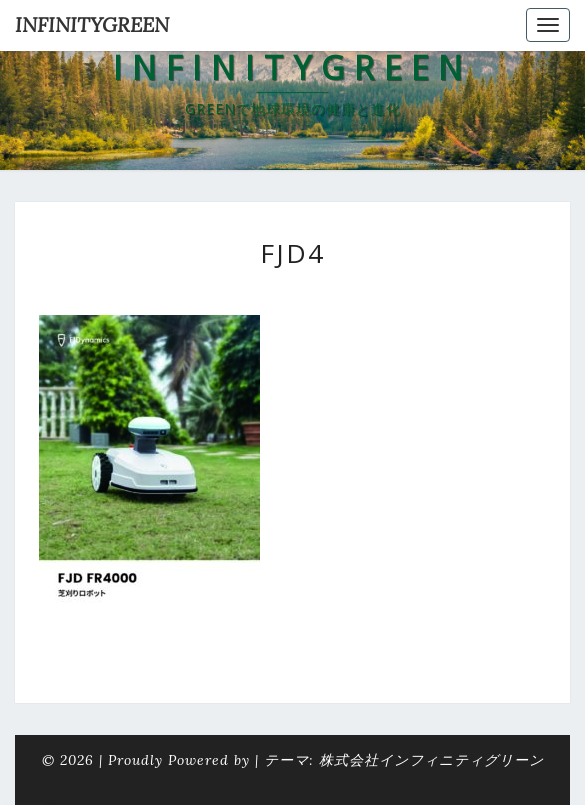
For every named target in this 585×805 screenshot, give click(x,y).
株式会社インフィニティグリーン (431, 760)
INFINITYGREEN (92, 24)
